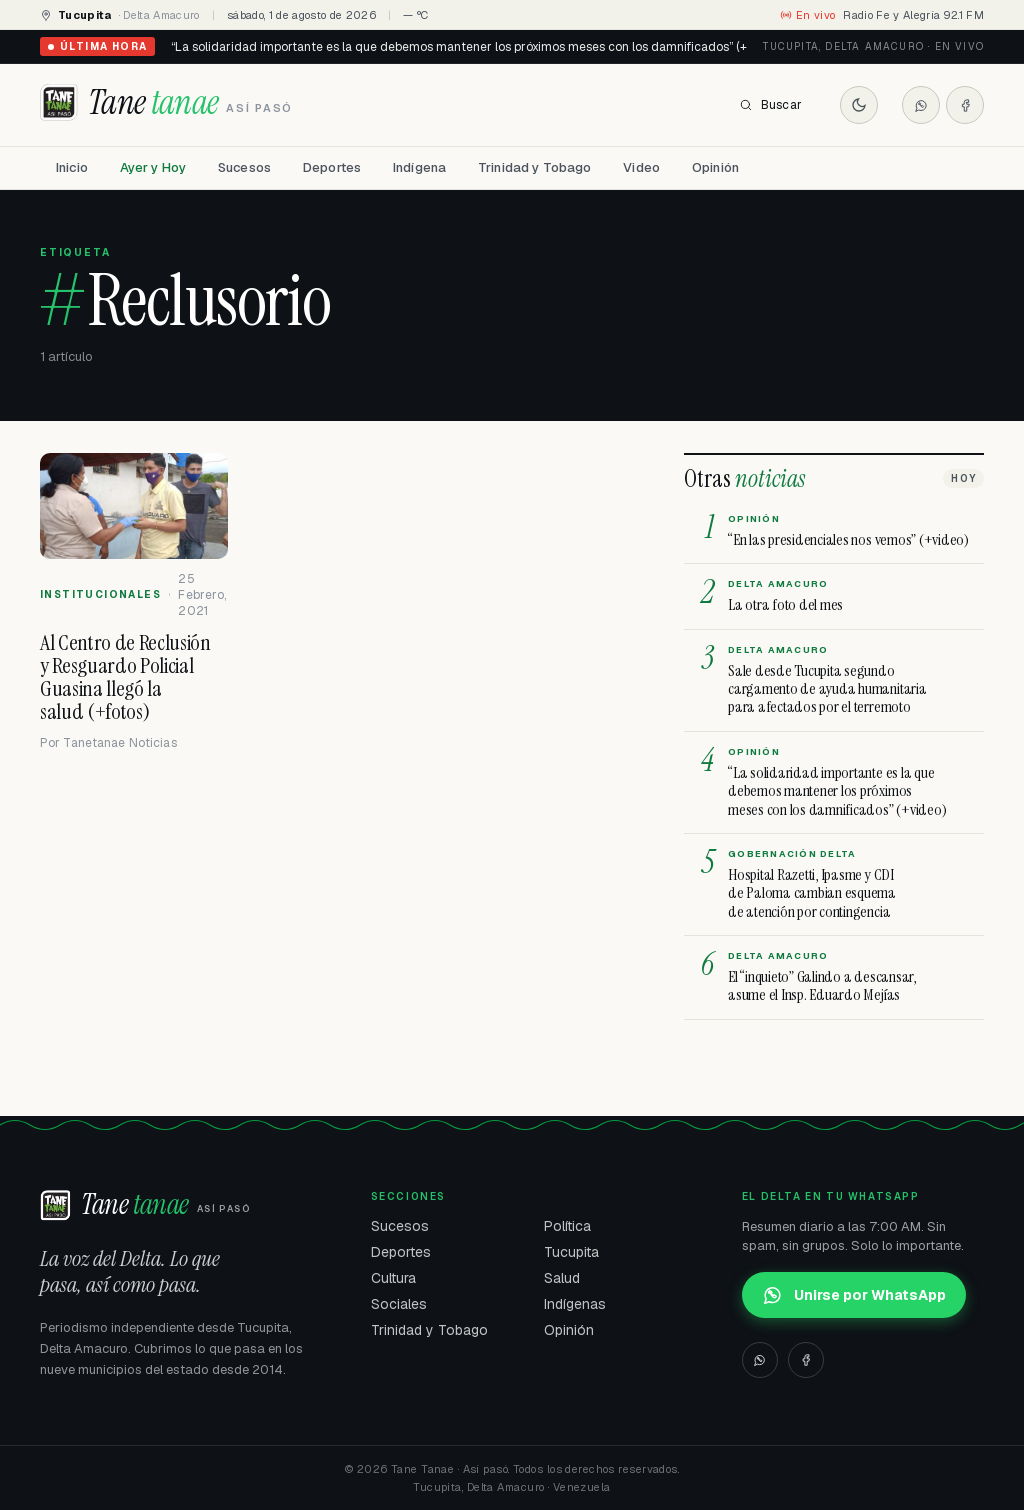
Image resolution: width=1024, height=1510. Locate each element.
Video (641, 167)
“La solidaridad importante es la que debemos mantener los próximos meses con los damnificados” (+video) (476, 47)
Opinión (715, 167)
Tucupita (571, 1252)
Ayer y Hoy (153, 167)
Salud (562, 1278)
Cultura (393, 1278)
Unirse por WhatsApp (854, 1295)
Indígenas (575, 1304)
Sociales (399, 1304)
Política (567, 1226)
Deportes (332, 167)
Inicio (72, 167)
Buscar (770, 105)
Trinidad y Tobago (534, 167)
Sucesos (244, 167)
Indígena (419, 167)
